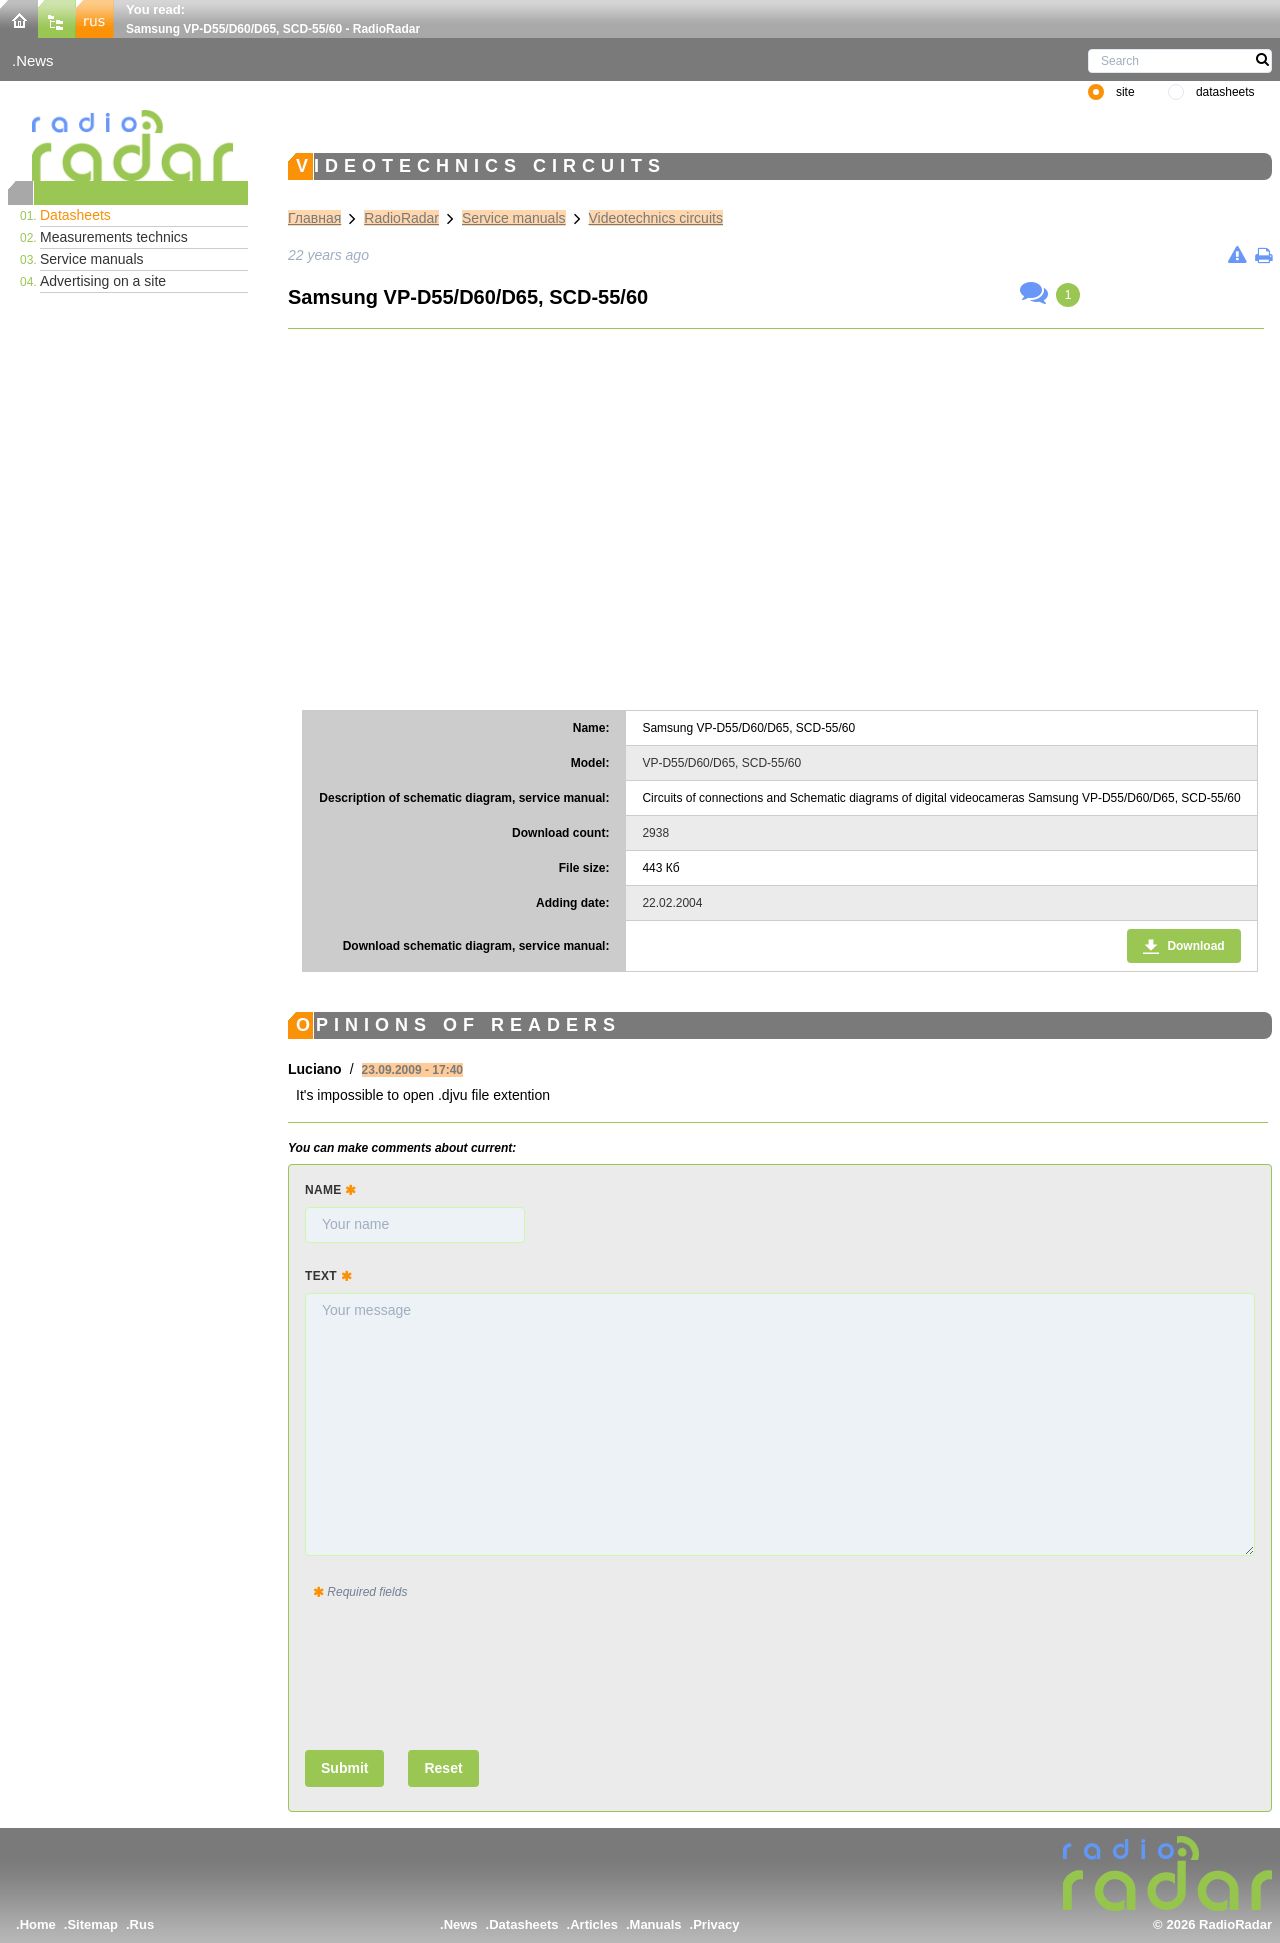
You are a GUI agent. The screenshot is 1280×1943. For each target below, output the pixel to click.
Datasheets (75, 215)
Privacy (716, 1924)
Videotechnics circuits (656, 218)
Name (330, 1190)
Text (328, 1276)
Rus (142, 1924)
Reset (443, 1768)
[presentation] (457, 1671)
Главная (314, 218)
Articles (594, 1924)
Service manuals (92, 259)
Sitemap (92, 1924)
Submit (344, 1768)
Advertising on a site (103, 281)
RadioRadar (401, 218)
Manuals (656, 1924)
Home (38, 1924)
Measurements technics (114, 237)
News (34, 60)
